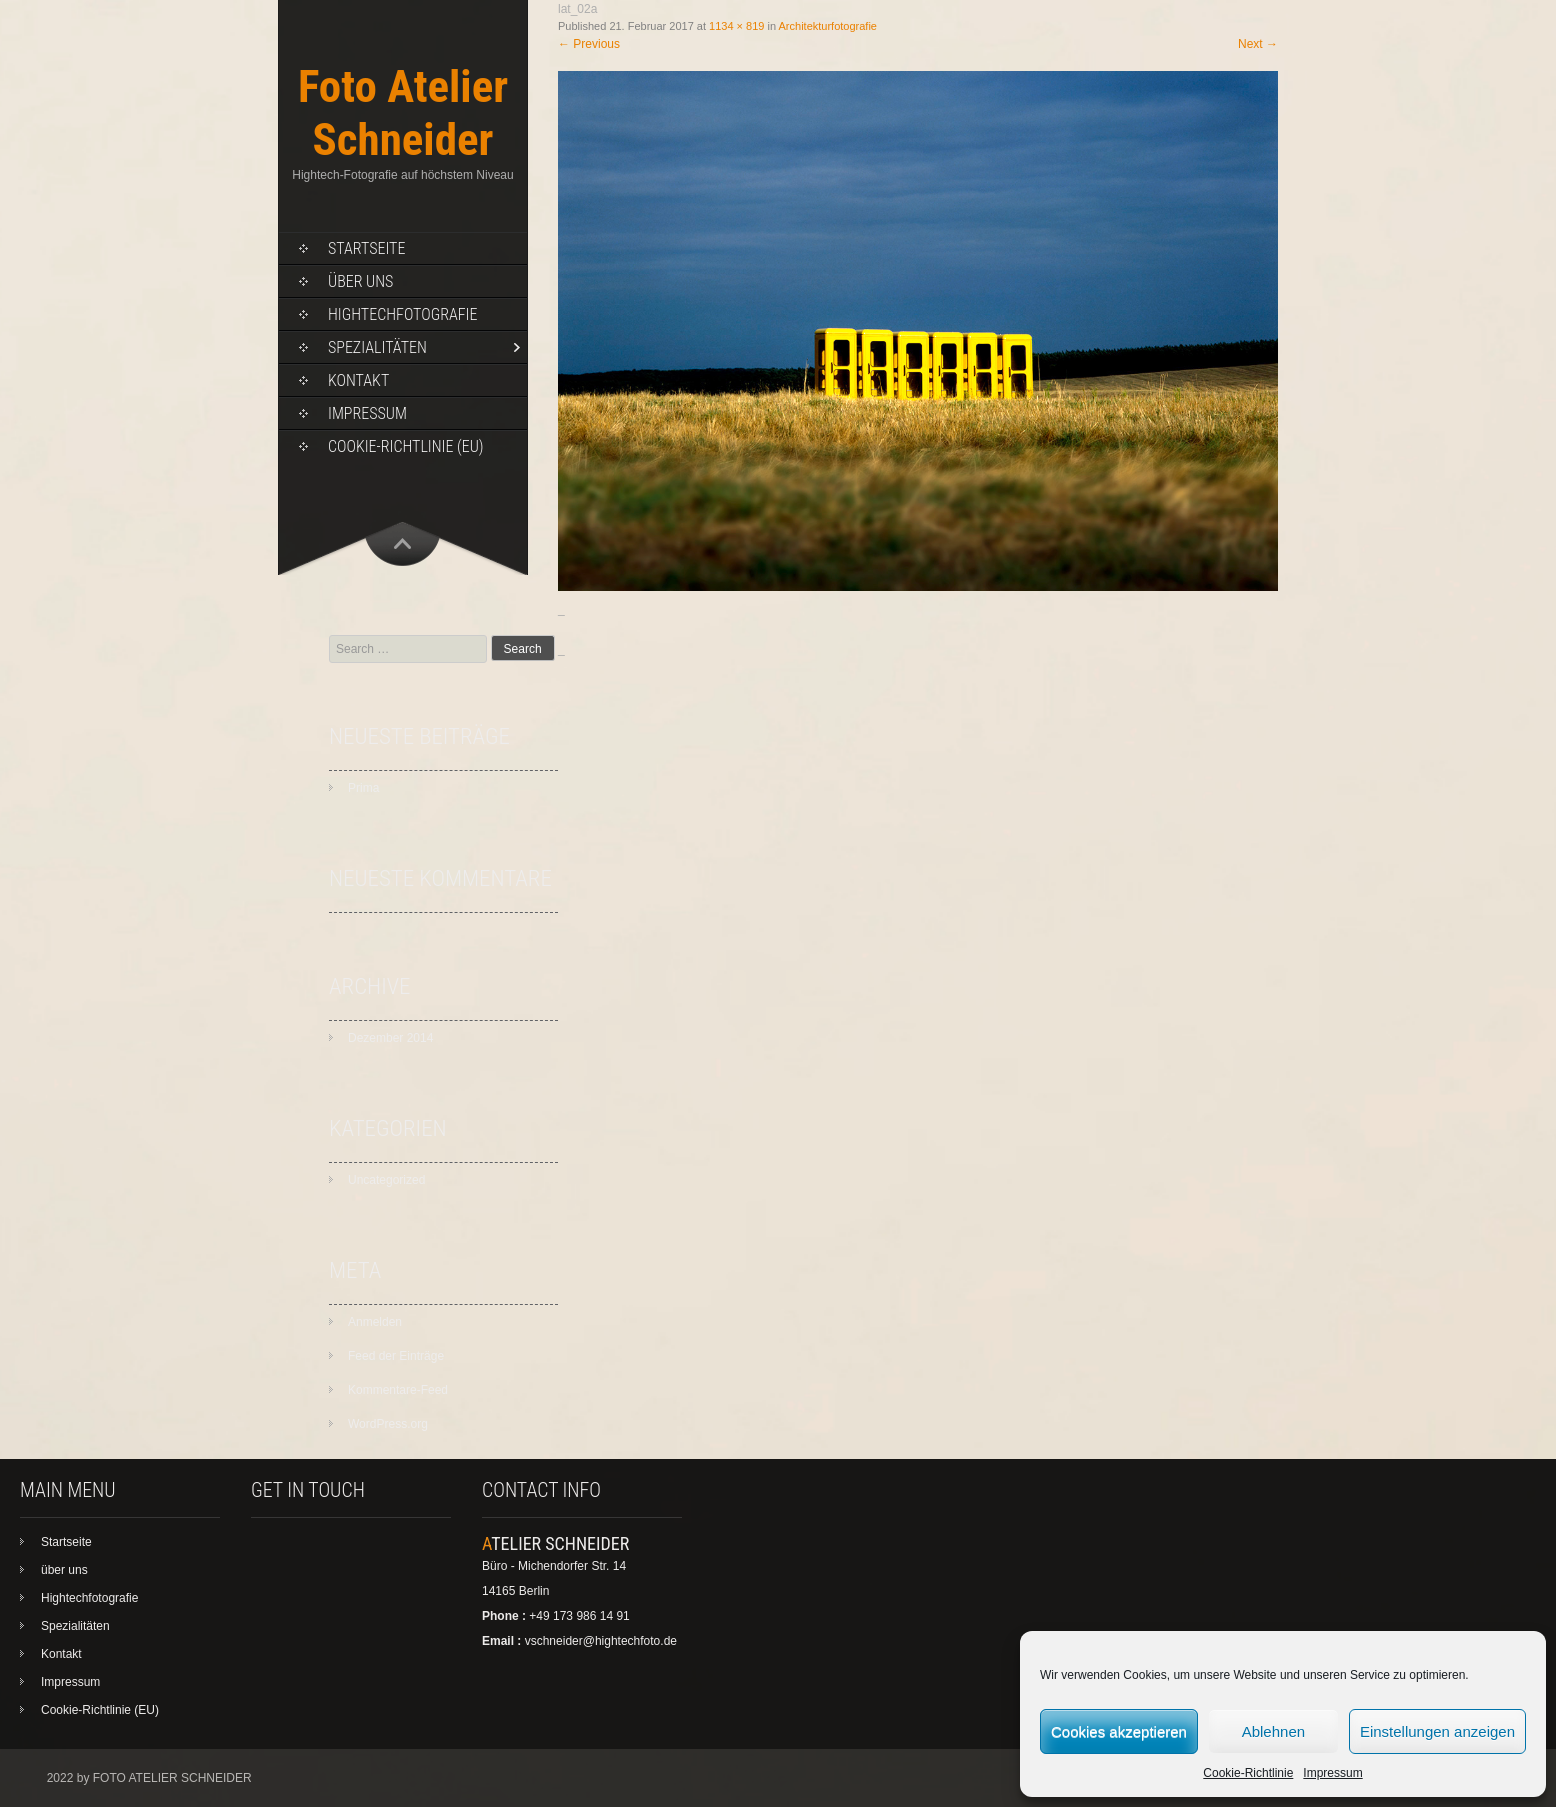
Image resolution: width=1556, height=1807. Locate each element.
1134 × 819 (736, 26)
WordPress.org (388, 1424)
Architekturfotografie (828, 26)
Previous (589, 44)
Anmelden (375, 1322)
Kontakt (358, 380)
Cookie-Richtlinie (1248, 1773)
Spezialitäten (377, 347)
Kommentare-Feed (398, 1390)
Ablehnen (1273, 1731)
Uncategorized (386, 1180)
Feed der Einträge (396, 1356)
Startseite (366, 248)
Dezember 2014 (390, 1038)
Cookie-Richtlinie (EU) (406, 446)
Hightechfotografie (402, 314)
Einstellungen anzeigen (1437, 1731)
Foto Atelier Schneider (403, 113)
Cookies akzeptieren (1119, 1731)
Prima (363, 788)
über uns (360, 281)
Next (1258, 44)
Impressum (1332, 1773)
